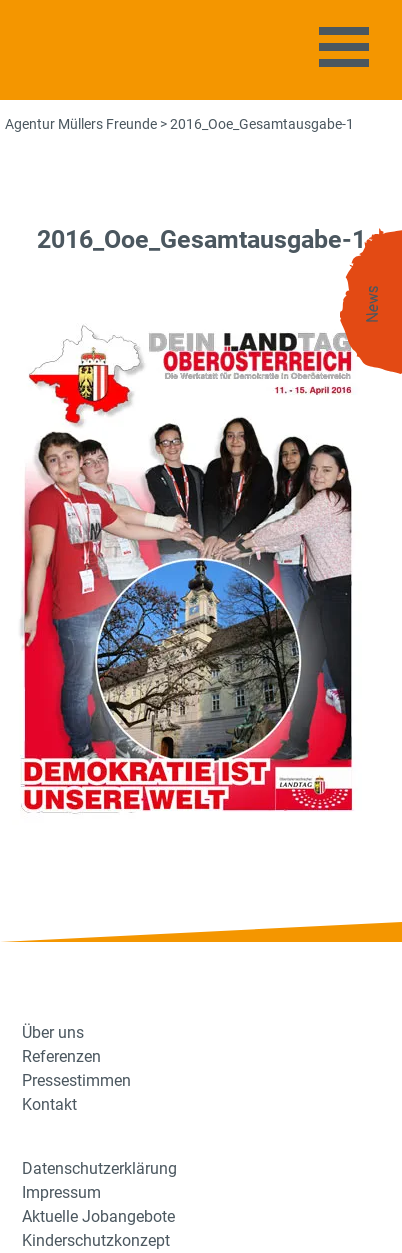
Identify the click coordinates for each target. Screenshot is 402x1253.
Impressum (61, 1192)
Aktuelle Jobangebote (98, 1216)
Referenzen (61, 1056)
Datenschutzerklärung (99, 1168)
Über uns (53, 1032)
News (373, 304)
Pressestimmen (76, 1080)
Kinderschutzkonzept (96, 1240)
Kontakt (49, 1104)
